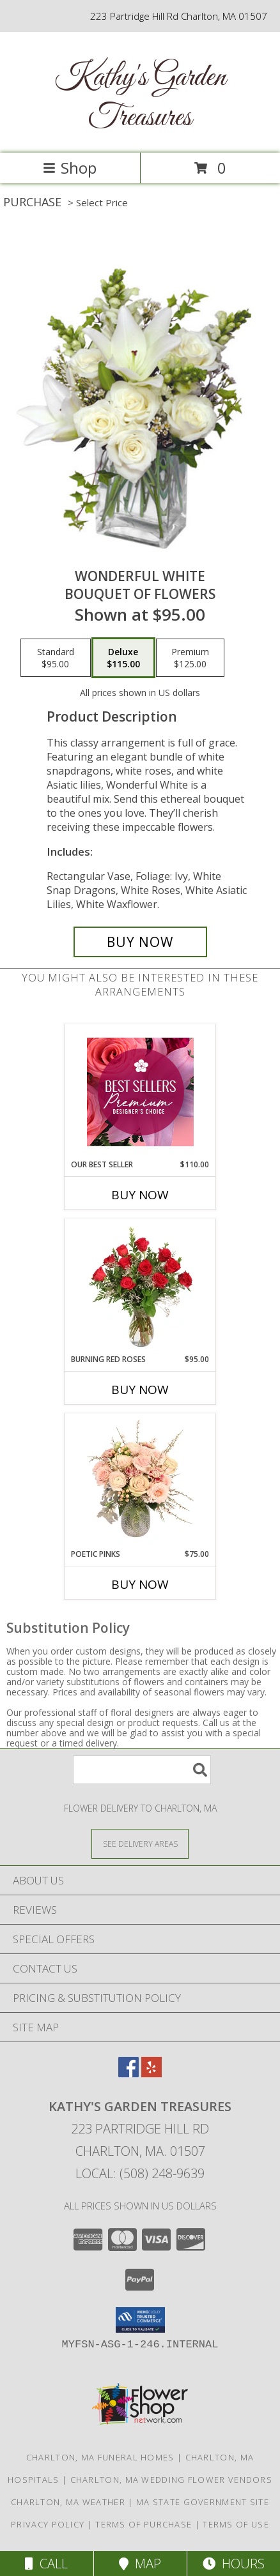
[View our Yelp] (151, 2073)
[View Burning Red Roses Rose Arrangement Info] (140, 1286)
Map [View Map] (140, 2563)
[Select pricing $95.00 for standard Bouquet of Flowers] (55, 657)
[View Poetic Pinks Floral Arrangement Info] (140, 1481)
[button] (140, 2320)
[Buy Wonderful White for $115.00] (140, 942)
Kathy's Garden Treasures (140, 97)
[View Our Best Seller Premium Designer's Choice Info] (140, 1092)
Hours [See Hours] (234, 2563)
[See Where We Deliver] (140, 1843)
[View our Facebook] (128, 2073)
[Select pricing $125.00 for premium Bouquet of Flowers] (190, 657)
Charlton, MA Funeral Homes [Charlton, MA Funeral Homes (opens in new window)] (100, 2457)
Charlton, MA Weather (68, 2502)
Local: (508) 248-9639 (140, 2173)
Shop (70, 167)
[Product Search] (142, 1769)
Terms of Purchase (143, 2524)
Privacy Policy (47, 2524)
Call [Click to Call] (46, 2563)
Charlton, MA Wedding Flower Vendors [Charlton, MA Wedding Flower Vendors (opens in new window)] (171, 2479)
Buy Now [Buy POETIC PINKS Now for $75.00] (140, 1584)
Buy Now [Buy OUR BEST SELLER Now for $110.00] (140, 1194)
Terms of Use (236, 2524)
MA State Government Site (202, 2502)
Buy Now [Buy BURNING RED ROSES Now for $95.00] (140, 1389)
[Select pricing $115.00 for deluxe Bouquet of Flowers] (123, 657)
